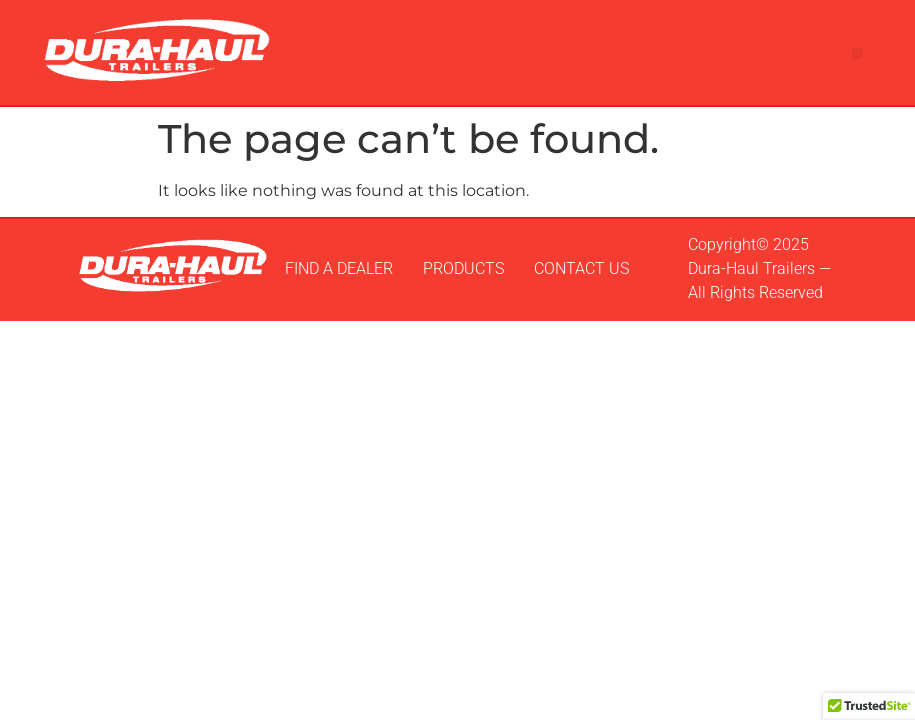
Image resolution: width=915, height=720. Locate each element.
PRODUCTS (463, 268)
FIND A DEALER (339, 268)
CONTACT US (581, 268)
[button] (857, 53)
